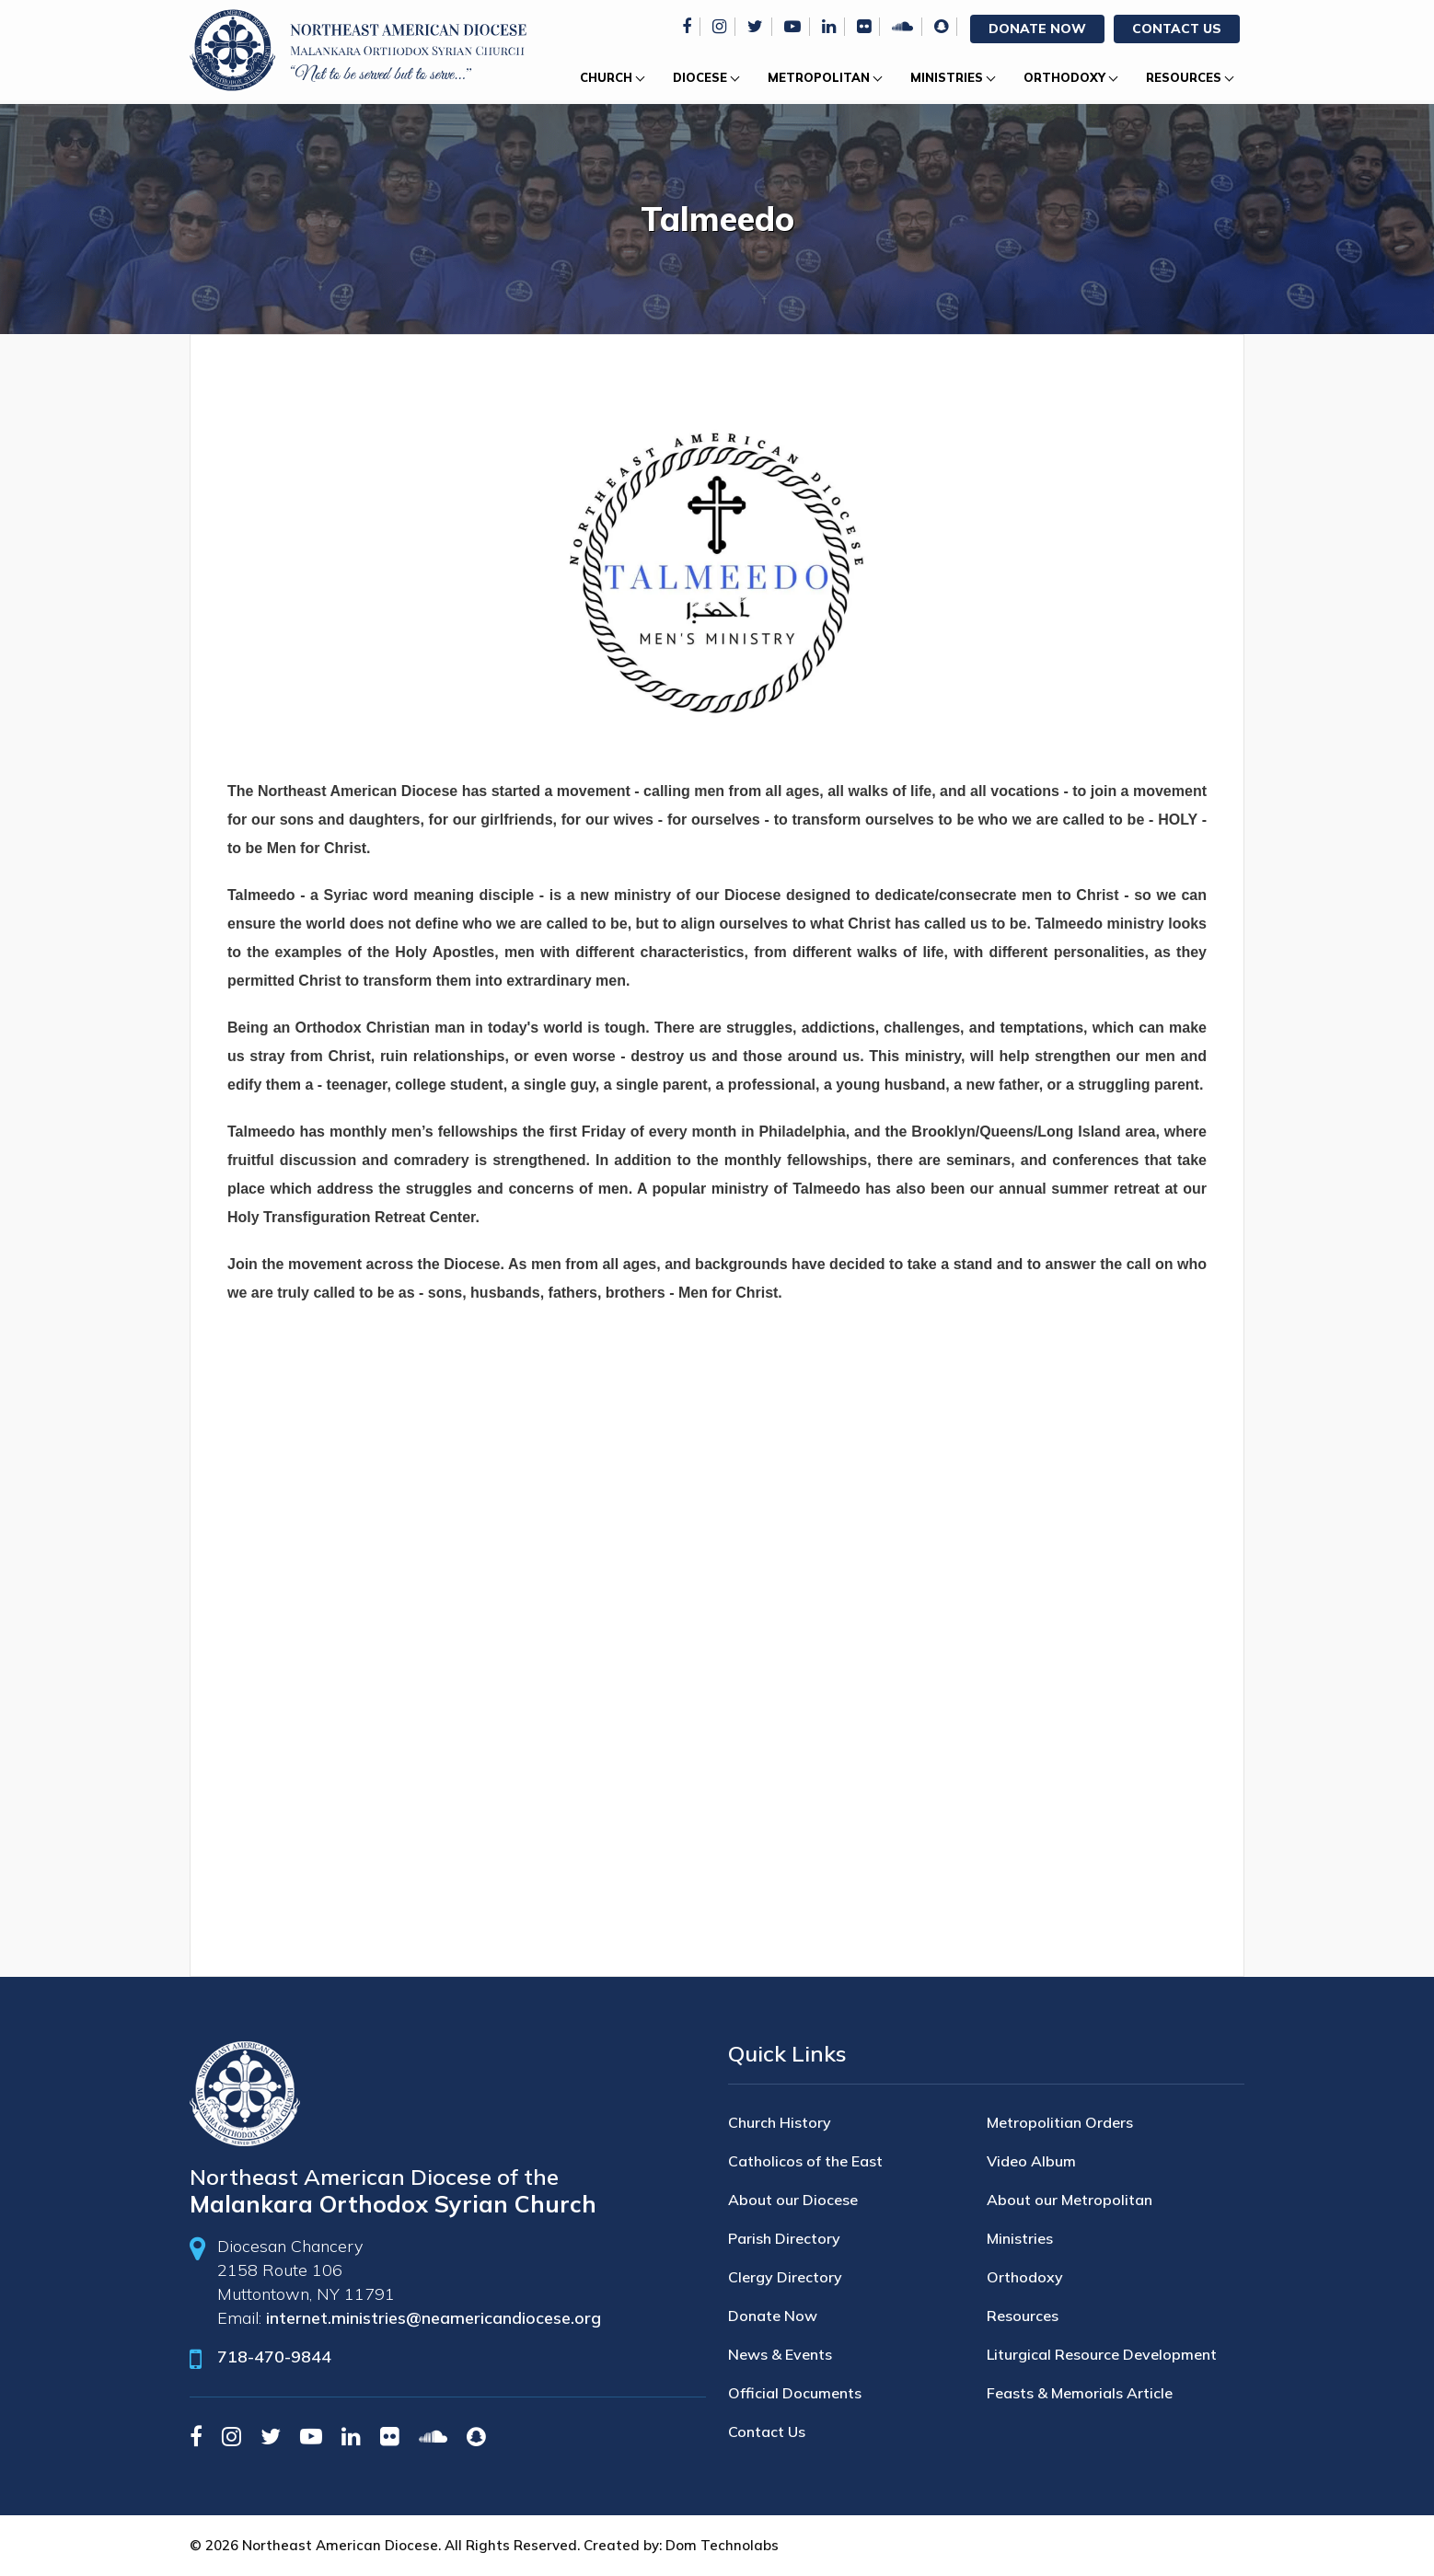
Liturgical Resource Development (1102, 2354)
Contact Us (1176, 28)
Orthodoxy (1064, 77)
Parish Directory (784, 2238)
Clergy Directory (785, 2277)
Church (606, 77)
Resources (1183, 77)
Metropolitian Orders (1060, 2122)
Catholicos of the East (805, 2161)
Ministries (946, 77)
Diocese (700, 77)
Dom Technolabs (722, 2545)
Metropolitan (819, 77)
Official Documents (795, 2393)
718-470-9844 (274, 2356)
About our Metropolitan (1069, 2199)
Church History (779, 2122)
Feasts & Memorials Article (1080, 2393)
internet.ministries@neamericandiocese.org (433, 2317)
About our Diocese (793, 2199)
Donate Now (1037, 28)
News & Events (780, 2354)
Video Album (1031, 2161)
